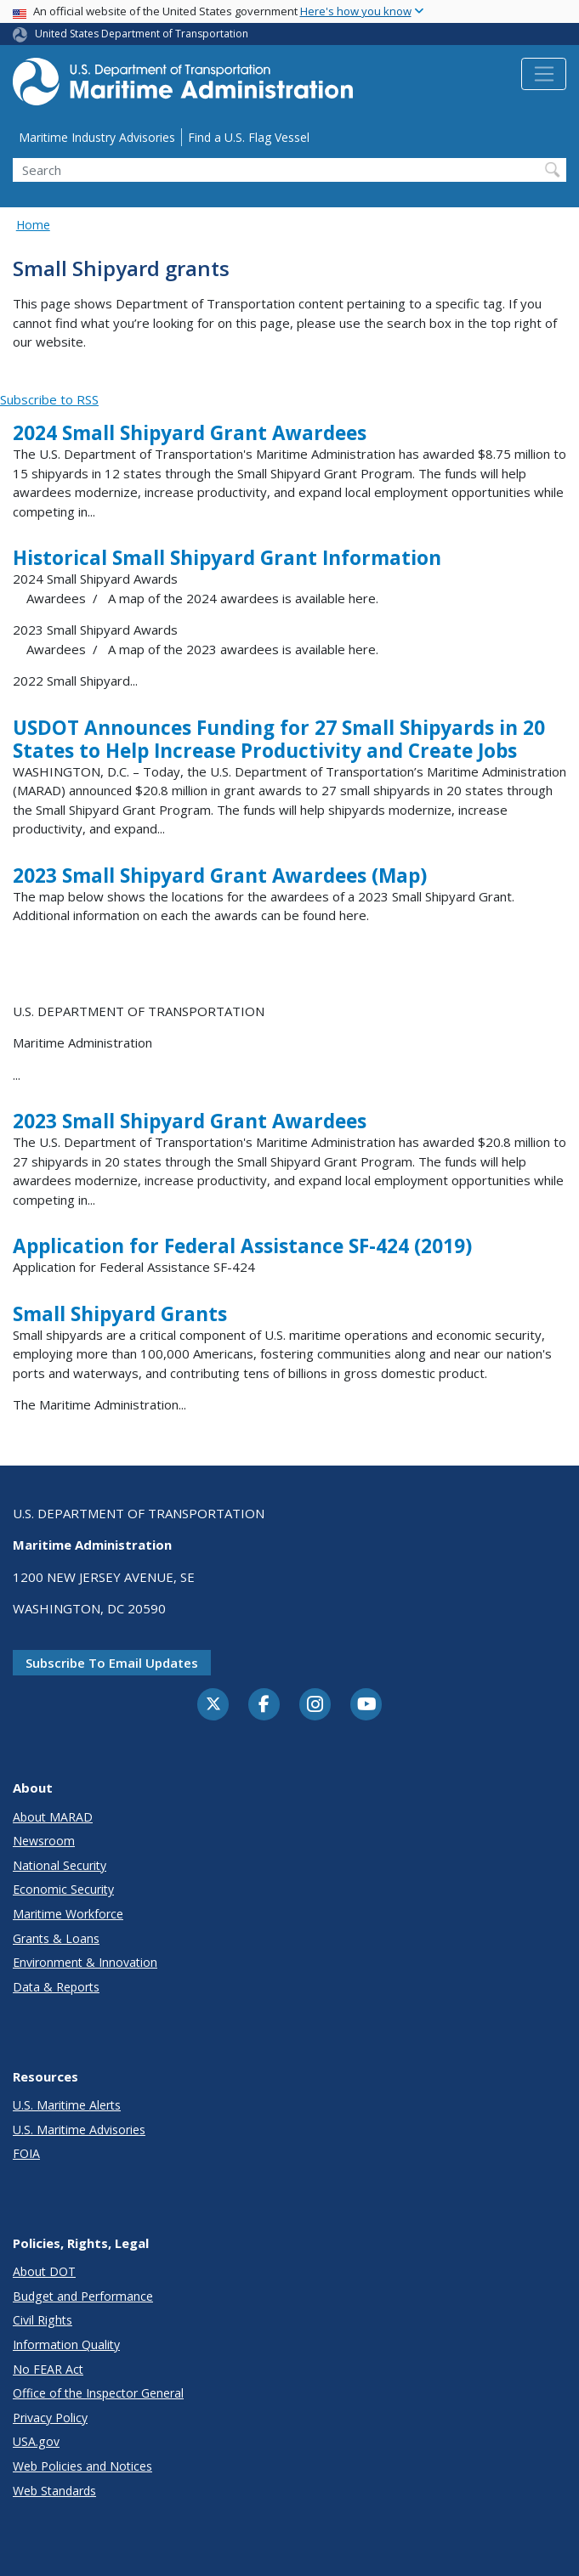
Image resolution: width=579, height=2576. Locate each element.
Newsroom (44, 1841)
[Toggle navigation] (543, 74)
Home (33, 225)
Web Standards (54, 2491)
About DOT (44, 2271)
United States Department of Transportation (141, 33)
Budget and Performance (83, 2296)
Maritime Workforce (68, 1914)
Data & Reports (56, 1987)
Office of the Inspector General (98, 2393)
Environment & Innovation (85, 1962)
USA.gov (36, 2441)
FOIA (26, 2153)
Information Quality (66, 2344)
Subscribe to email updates (112, 1662)
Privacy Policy (50, 2417)
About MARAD (53, 1817)
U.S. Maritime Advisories (79, 2129)
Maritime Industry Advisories (97, 137)
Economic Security (63, 1889)
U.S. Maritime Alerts (67, 2105)
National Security (59, 1865)
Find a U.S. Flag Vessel (248, 137)
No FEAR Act (48, 2369)
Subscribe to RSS (49, 399)
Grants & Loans (56, 1938)
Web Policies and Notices (82, 2466)
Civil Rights (42, 2320)
